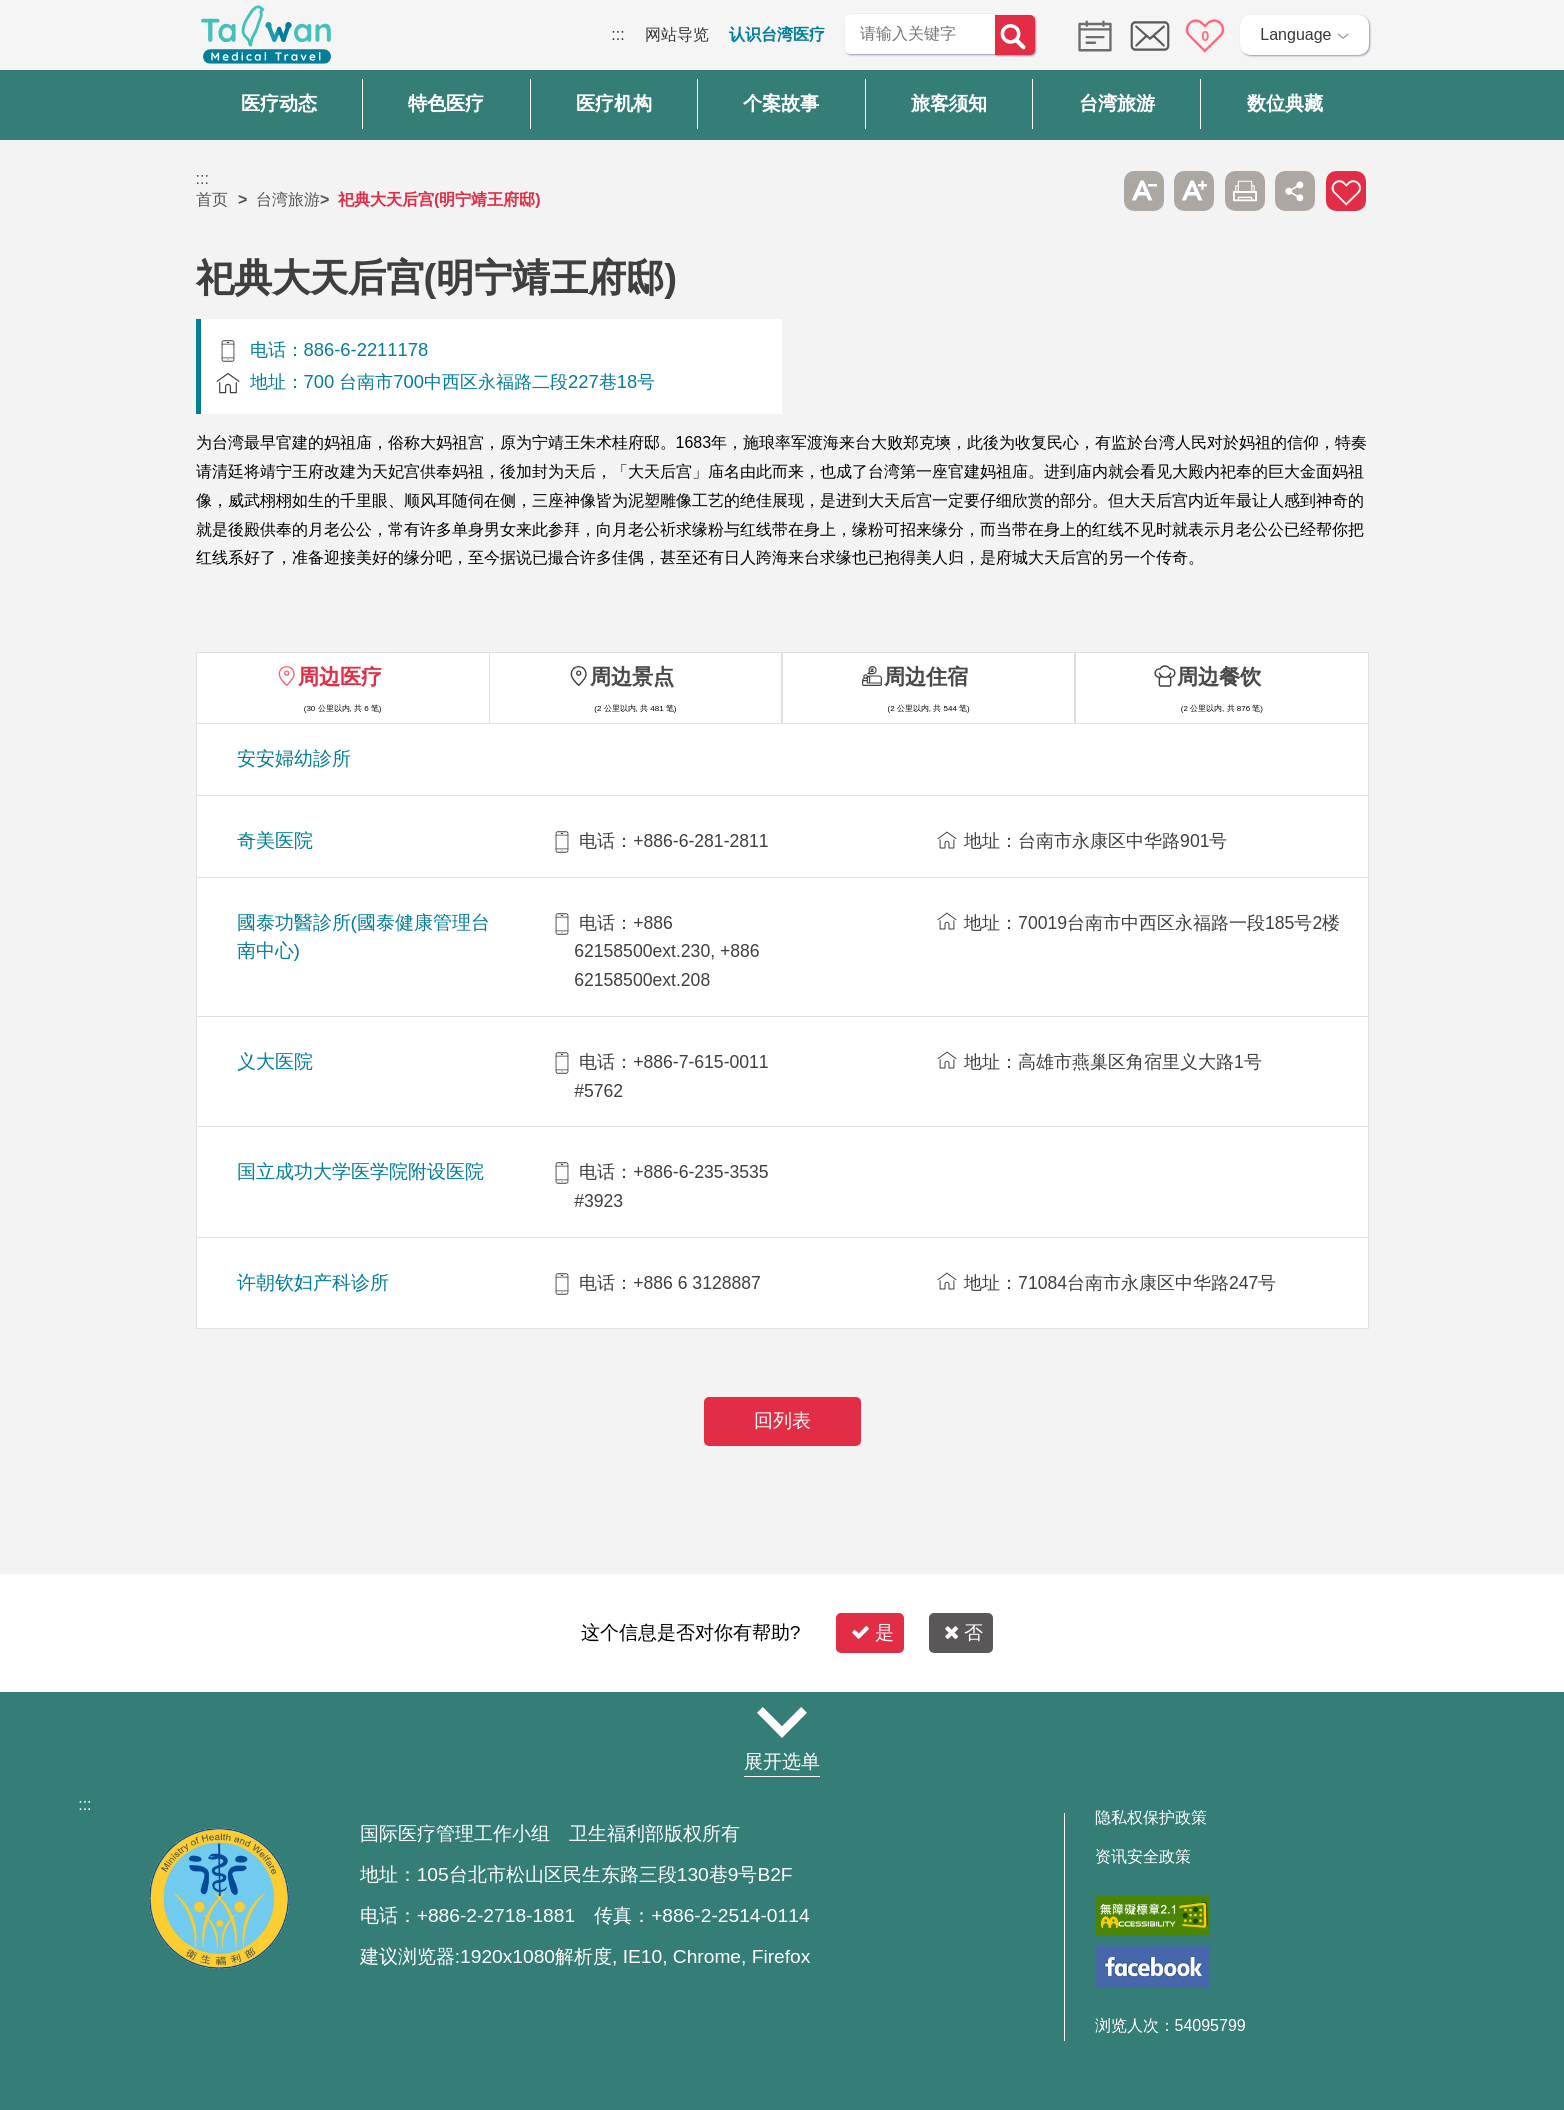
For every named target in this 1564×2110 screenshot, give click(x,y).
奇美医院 (275, 840)
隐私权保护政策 (1151, 1818)
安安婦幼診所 (294, 758)
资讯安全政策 (1143, 1857)
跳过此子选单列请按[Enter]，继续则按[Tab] (1093, 191)
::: (617, 34)
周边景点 (632, 676)
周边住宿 (926, 676)
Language (1295, 34)
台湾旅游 (288, 199)
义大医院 (275, 1061)
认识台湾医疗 (777, 34)
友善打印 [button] (1245, 191)
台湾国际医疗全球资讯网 (266, 40)
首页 (212, 199)
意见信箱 (1150, 36)
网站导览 (677, 34)
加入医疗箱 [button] (1346, 191)
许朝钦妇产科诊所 (313, 1282)
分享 (1295, 191)
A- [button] (1144, 191)
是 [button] (872, 1632)
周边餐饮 (1219, 676)
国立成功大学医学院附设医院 (360, 1171)
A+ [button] (1194, 191)
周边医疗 (340, 676)
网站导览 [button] (782, 1723)
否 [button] (963, 1632)
